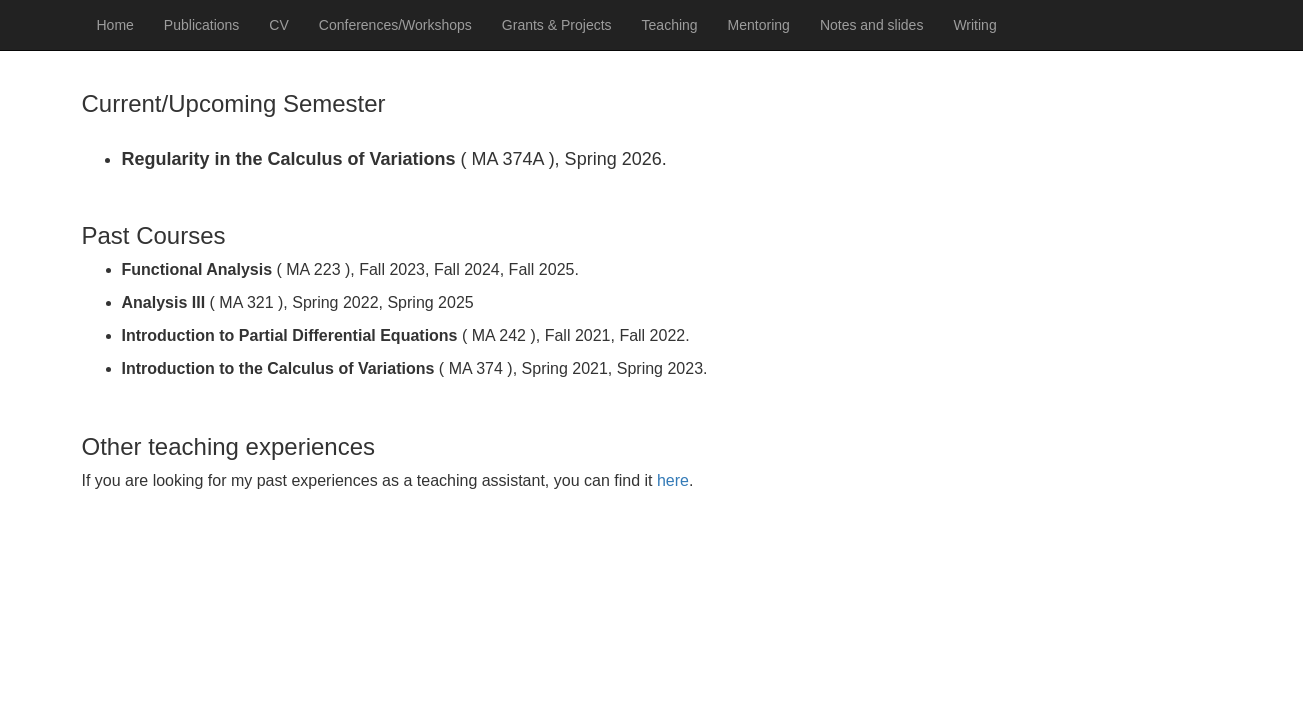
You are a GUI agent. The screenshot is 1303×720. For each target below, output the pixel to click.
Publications (202, 25)
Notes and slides (872, 25)
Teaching (670, 25)
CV (278, 25)
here (673, 480)
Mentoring (759, 25)
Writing (974, 25)
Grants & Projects (557, 25)
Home (115, 25)
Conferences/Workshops (395, 25)
